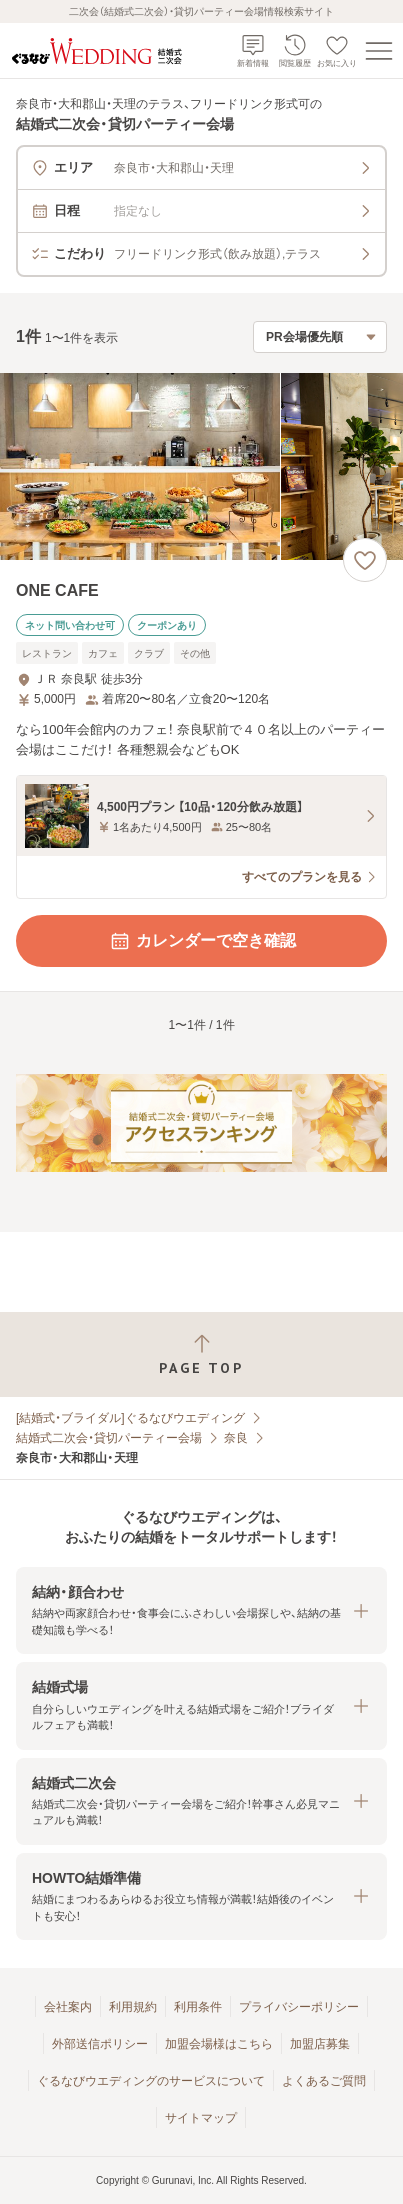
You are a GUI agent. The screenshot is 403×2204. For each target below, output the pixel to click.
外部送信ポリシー (100, 2044)
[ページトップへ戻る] (201, 1354)
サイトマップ (201, 2118)
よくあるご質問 (324, 2081)
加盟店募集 (320, 2044)
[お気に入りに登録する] (365, 560)
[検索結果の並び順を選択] (320, 337)
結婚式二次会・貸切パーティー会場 (109, 1438)
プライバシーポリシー (299, 2007)
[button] (201, 1610)
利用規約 (133, 2007)
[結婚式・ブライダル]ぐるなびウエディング (130, 1418)
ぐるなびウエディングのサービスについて (151, 2081)
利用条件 (198, 2007)
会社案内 (68, 2007)
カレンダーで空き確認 (202, 941)
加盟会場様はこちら (219, 2044)
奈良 (236, 1438)
